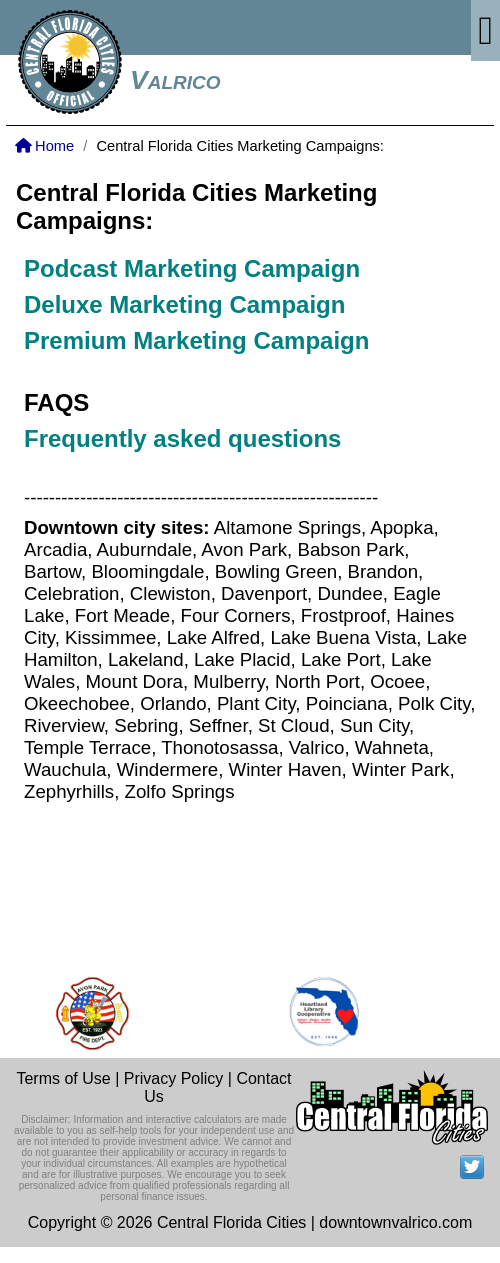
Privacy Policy (174, 1078)
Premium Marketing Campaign (196, 340)
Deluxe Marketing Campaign (188, 304)
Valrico (175, 80)
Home (44, 146)
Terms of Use (63, 1078)
